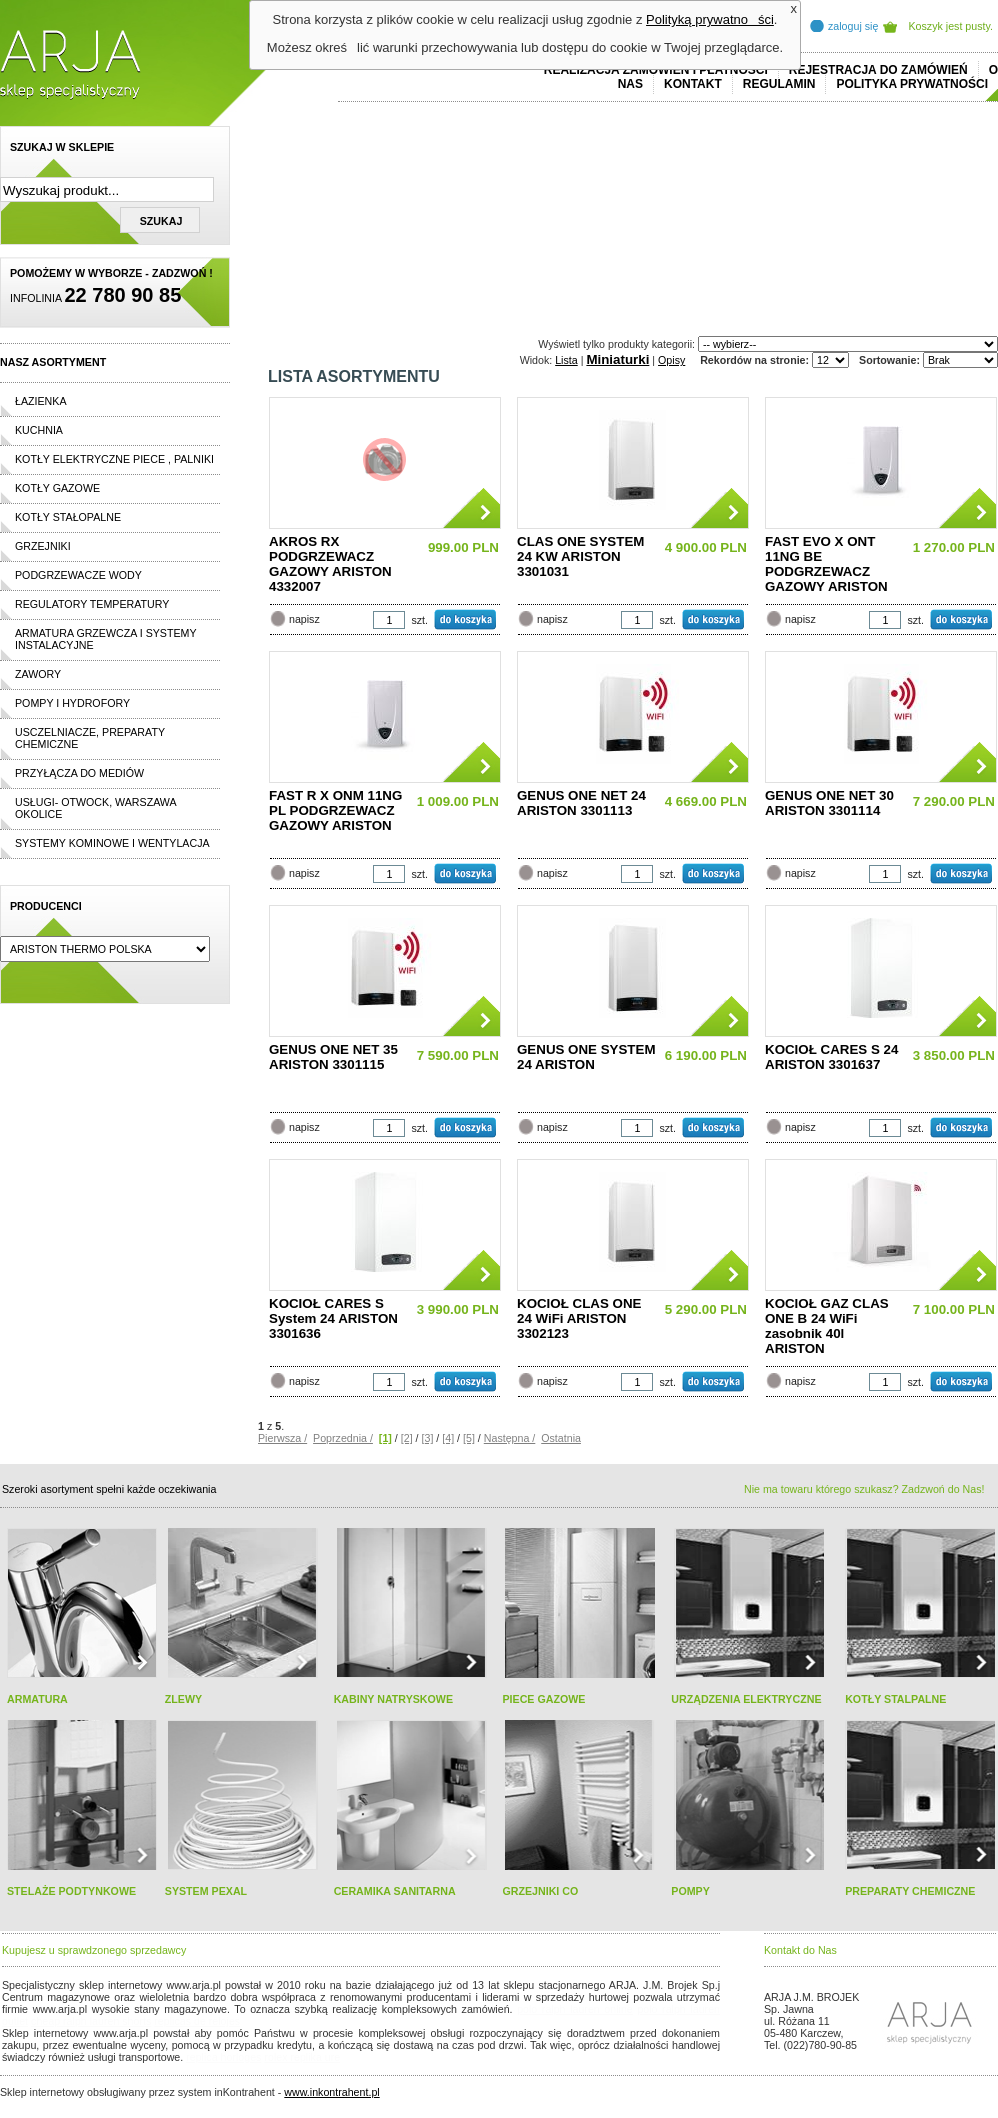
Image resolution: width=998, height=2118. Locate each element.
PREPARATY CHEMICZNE (910, 1891)
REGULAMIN (779, 84)
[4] (448, 1438)
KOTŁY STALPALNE (895, 1699)
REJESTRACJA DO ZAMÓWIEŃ (878, 70)
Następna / (510, 1438)
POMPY (690, 1891)
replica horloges (223, 2057)
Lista (566, 360)
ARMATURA (37, 1699)
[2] (407, 1438)
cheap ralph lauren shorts (91, 2021)
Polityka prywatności (912, 84)
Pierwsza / (282, 1438)
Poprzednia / (343, 1438)
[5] (469, 1438)
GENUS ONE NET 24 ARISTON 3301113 (581, 803)
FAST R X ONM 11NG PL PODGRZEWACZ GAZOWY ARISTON (335, 810)
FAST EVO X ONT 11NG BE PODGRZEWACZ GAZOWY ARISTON (826, 564)
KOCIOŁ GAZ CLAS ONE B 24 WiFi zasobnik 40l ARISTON (827, 1326)
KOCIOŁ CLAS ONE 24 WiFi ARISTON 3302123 (579, 1318)
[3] (428, 1438)
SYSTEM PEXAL (206, 1891)
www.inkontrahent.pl (331, 2092)
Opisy (671, 360)
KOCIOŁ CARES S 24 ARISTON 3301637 (831, 1057)
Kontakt (693, 84)
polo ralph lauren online (575, 2009)
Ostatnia (561, 1438)
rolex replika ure (302, 2057)
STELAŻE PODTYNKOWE (71, 1891)
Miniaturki (617, 359)
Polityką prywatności (710, 19)
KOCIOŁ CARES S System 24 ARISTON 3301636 (333, 1318)
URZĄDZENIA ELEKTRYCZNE (746, 1699)
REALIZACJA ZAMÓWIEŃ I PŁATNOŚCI (656, 70)
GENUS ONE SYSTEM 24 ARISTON (586, 1057)
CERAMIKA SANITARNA (395, 1891)
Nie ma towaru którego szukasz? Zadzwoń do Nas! (864, 1489)
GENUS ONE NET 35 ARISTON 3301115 (333, 1057)
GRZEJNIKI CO (540, 1891)
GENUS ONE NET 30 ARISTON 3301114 (829, 803)
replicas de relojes (197, 2021)
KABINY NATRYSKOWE (393, 1699)
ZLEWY (183, 1699)
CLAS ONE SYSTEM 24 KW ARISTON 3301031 (580, 556)
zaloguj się (853, 26)
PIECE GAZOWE (543, 1699)
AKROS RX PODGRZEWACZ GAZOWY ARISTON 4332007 (330, 564)
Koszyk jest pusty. (951, 26)
